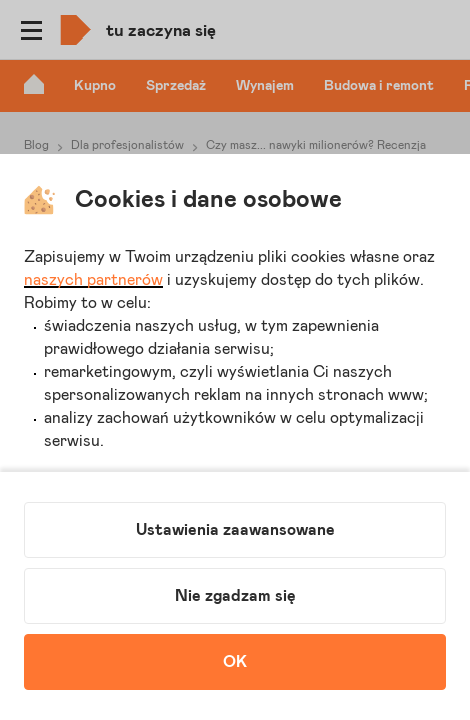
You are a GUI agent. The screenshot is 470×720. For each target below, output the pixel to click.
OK (235, 662)
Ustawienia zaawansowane (235, 530)
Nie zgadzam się (235, 596)
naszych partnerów (93, 280)
